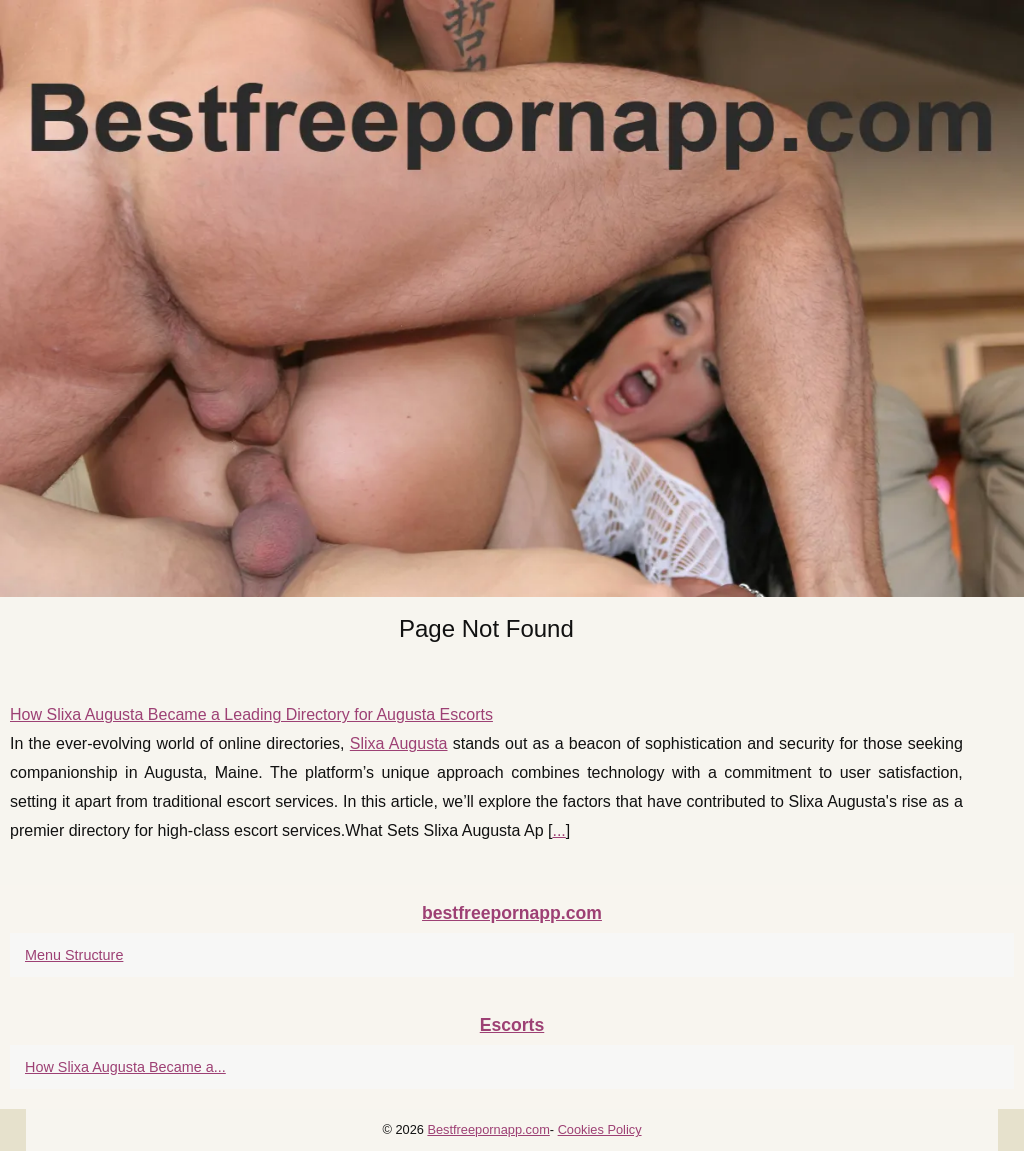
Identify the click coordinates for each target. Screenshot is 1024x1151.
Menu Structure (74, 955)
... (558, 830)
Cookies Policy (600, 1129)
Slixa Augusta (399, 743)
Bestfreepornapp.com (488, 1129)
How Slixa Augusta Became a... (125, 1067)
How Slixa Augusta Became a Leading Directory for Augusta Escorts (251, 714)
